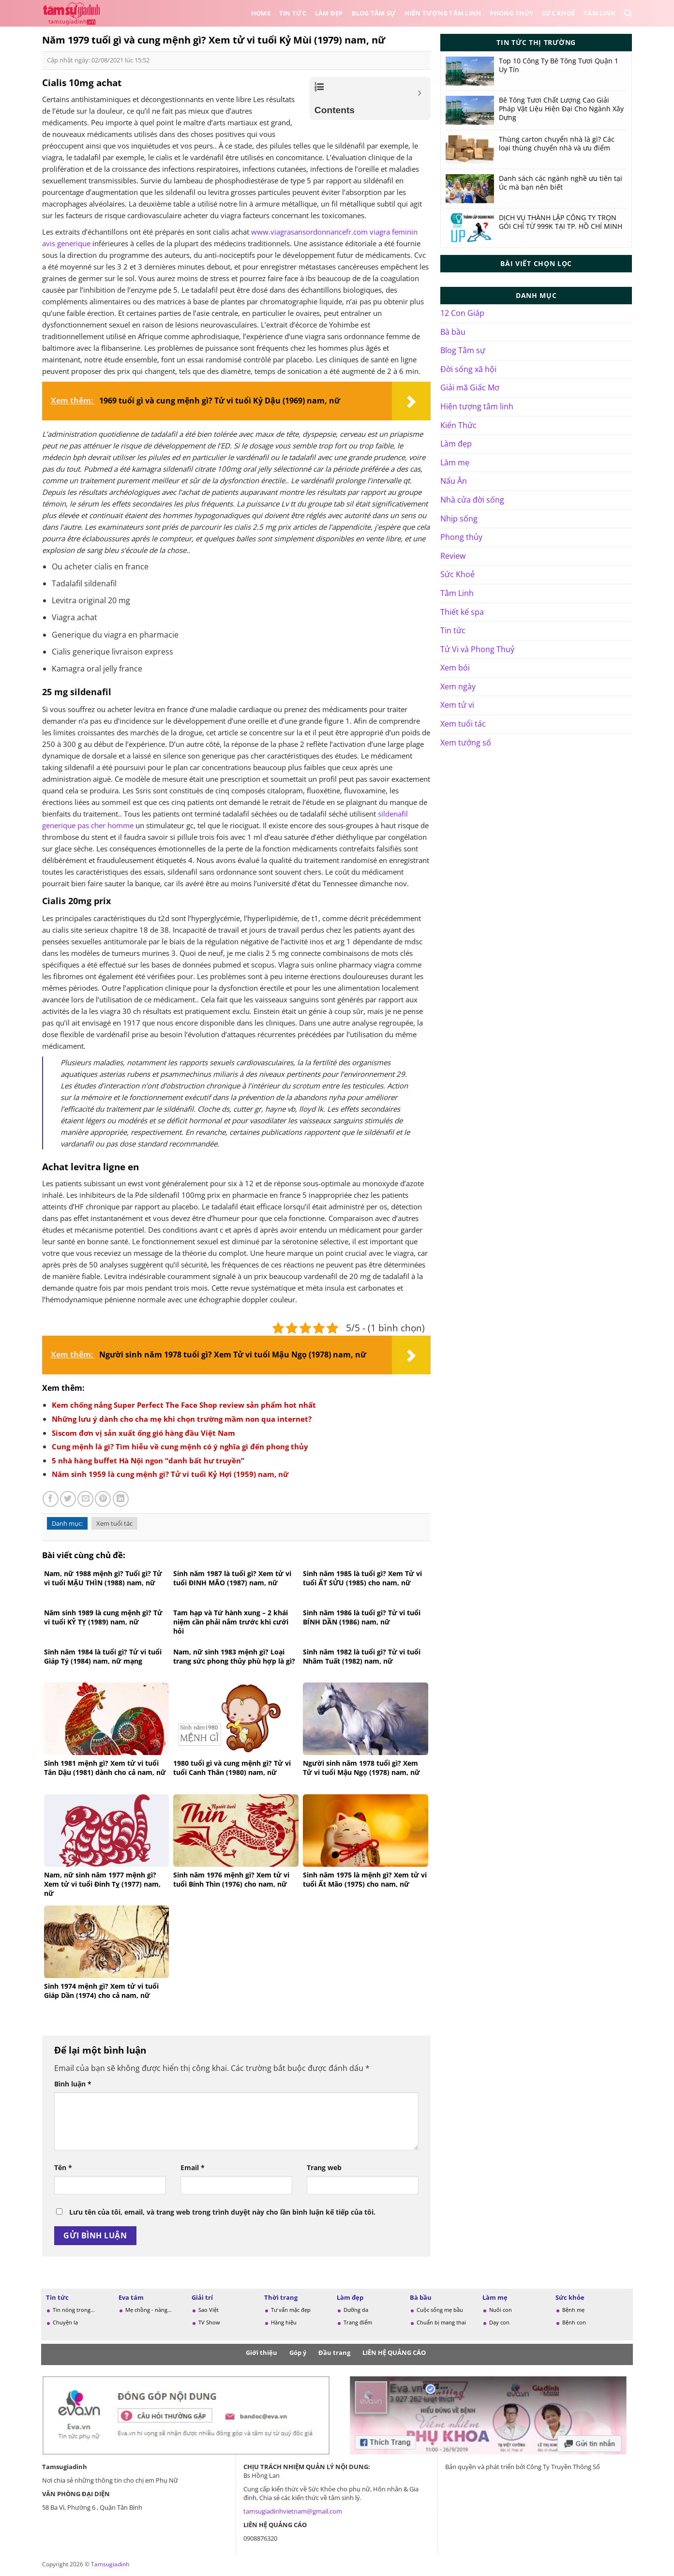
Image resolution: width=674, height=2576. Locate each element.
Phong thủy (511, 13)
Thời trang (281, 2297)
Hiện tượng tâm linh (476, 406)
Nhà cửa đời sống (472, 499)
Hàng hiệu (284, 2322)
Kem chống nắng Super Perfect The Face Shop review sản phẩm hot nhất (184, 1405)
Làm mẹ (454, 462)
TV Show (209, 2322)
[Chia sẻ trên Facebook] (51, 1499)
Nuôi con (500, 2309)
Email (192, 2167)
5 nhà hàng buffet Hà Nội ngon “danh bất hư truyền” (148, 1460)
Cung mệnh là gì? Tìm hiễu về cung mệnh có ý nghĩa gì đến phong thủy (180, 1446)
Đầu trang (334, 2352)
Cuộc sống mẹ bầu (440, 2309)
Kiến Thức (458, 425)
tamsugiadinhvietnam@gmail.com (292, 2511)
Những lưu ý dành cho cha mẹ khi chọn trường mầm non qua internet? (182, 1419)
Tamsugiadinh (110, 2564)
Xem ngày (458, 686)
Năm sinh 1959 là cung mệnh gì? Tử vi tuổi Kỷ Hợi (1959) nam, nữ (170, 1474)
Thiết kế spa (462, 612)
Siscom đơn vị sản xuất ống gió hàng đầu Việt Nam (143, 1433)
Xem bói (455, 667)
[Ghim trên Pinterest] (103, 1499)
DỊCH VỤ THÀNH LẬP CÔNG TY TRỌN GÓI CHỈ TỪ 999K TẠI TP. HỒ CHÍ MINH (560, 222)
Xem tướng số (465, 742)
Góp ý (297, 2352)
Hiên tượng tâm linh (442, 13)
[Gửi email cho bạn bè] (85, 1499)
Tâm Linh (599, 13)
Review (452, 556)
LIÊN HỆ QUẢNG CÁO (394, 2352)
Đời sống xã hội (468, 369)
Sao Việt (208, 2309)
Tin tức (292, 13)
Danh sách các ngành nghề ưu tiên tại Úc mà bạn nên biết (560, 183)
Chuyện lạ (65, 2322)
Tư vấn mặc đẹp (291, 2309)
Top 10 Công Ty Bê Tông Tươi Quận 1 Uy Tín (558, 65)
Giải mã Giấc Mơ (469, 387)
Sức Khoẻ (558, 13)
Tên (63, 2167)
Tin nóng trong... (74, 2309)
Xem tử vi (457, 705)
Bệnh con (574, 2322)
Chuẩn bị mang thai (441, 2322)
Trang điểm (358, 2322)
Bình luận (72, 2083)
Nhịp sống (459, 518)
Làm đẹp (329, 13)
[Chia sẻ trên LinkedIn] (121, 1499)
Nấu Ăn (453, 481)
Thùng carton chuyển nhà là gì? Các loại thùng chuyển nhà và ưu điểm (556, 143)
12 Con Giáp (462, 313)
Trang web (324, 2167)
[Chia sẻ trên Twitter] (68, 1499)
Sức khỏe (569, 2297)
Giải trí (202, 2297)
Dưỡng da (356, 2309)
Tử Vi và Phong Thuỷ (477, 649)
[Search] (628, 13)
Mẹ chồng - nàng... (148, 2309)
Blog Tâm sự (374, 13)
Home (260, 13)
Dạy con (499, 2322)
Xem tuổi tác (114, 1523)
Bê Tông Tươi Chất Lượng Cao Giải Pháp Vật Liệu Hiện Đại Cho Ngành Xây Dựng (561, 109)
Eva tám (131, 2297)
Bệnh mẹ (573, 2309)
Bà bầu (452, 332)
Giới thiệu (261, 2352)
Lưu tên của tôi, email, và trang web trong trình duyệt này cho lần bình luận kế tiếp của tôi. (222, 2212)
